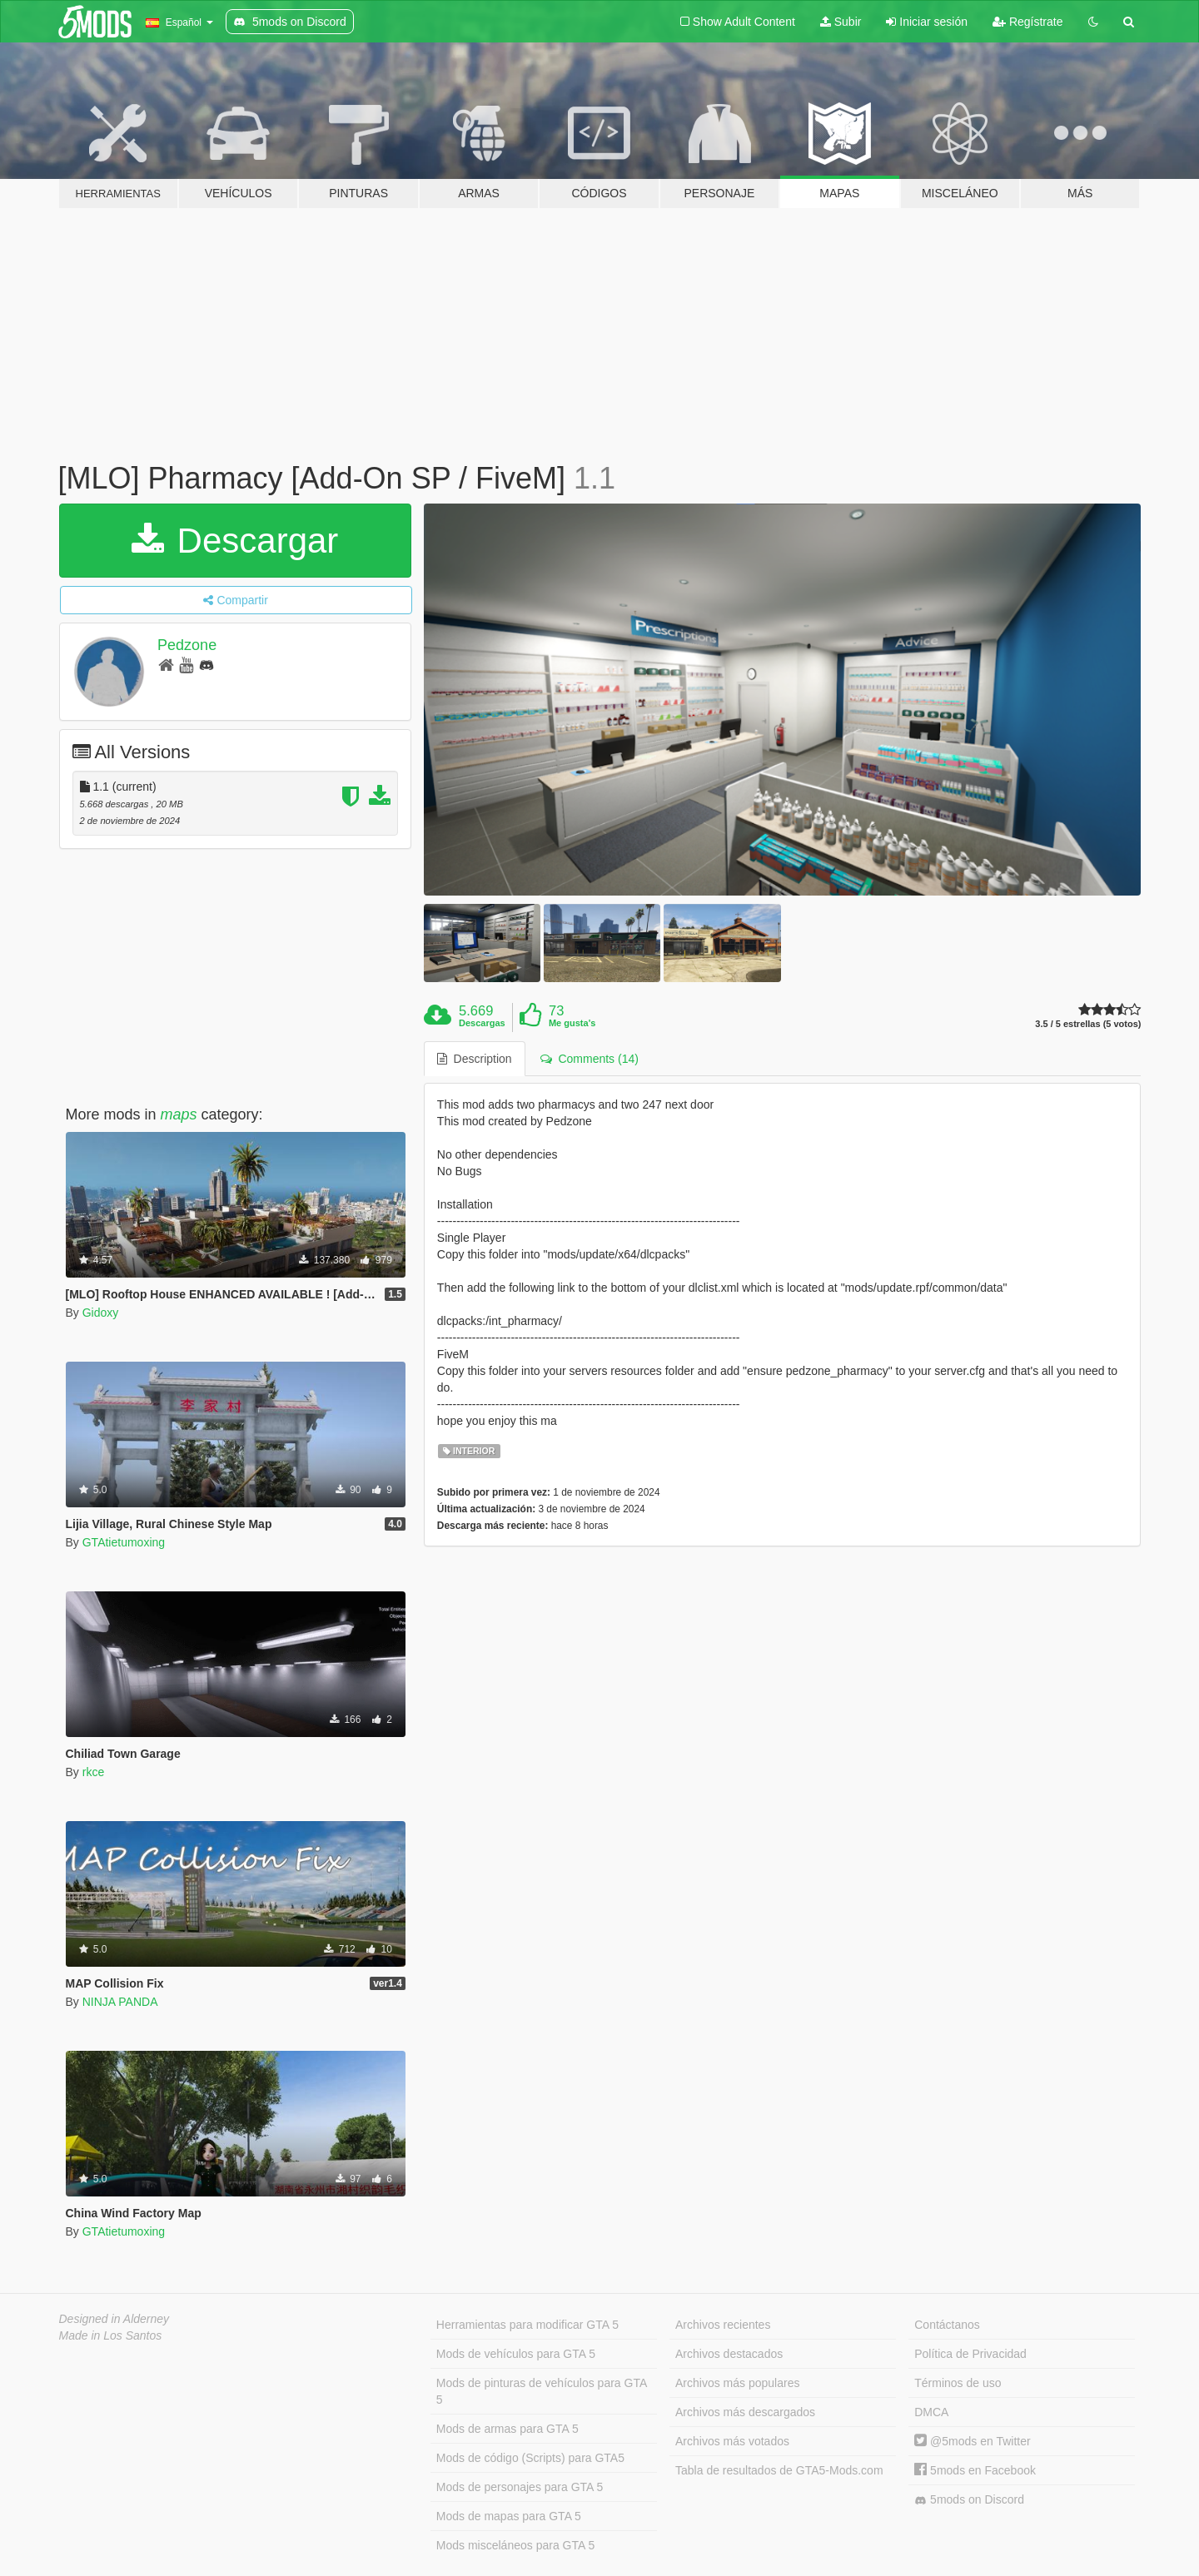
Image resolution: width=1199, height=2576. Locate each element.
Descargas (482, 1023)
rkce (93, 1772)
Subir (841, 21)
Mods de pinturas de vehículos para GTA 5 (541, 2391)
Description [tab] (474, 1058)
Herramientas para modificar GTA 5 (527, 2324)
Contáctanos (947, 2324)
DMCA (931, 2412)
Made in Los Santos (110, 2335)
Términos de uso (957, 2383)
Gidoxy (100, 1312)
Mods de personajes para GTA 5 (520, 2487)
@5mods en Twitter (972, 2441)
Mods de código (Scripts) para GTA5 (530, 2457)
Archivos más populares (737, 2383)
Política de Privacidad (970, 2353)
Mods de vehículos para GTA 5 (515, 2353)
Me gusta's (572, 1023)
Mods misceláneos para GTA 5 (515, 2545)
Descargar (235, 540)
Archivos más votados (732, 2441)
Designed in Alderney (114, 2318)
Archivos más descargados (745, 2412)
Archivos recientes (722, 2324)
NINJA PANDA (120, 2001)
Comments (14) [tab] (589, 1058)
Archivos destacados (729, 2353)
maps (179, 1114)
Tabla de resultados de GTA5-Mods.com (779, 2470)
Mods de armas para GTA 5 (507, 2428)
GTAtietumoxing (123, 1542)
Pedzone (186, 645)
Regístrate (1027, 21)
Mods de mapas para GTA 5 (508, 2516)
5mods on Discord (969, 2500)
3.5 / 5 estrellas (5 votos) (1088, 1024)
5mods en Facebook (975, 2470)
